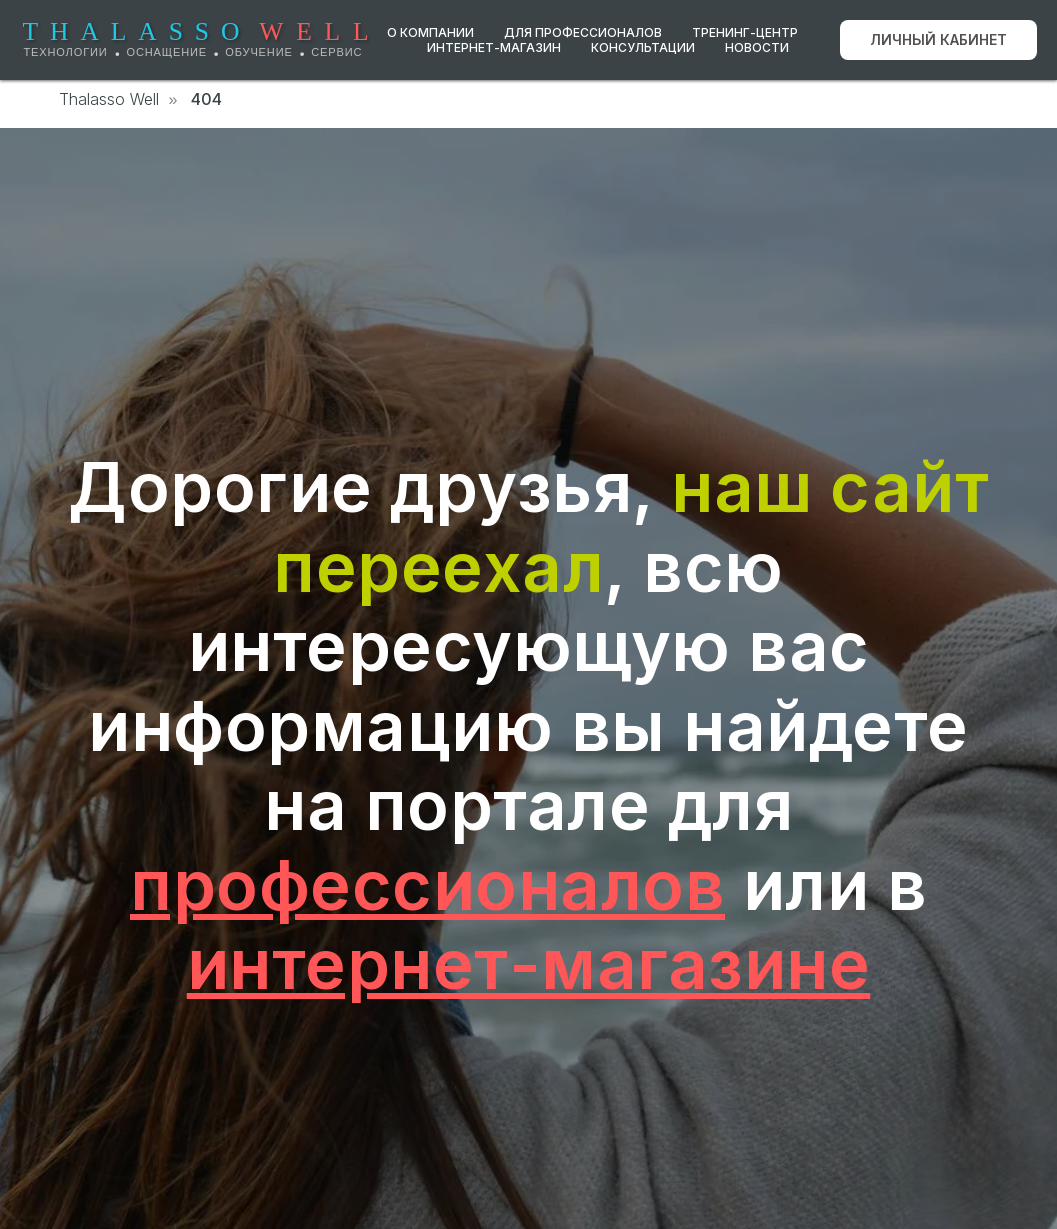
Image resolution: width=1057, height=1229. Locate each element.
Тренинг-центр (745, 32)
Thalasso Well (109, 99)
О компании (430, 32)
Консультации (643, 47)
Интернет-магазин (494, 47)
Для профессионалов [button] (583, 32)
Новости (757, 47)
